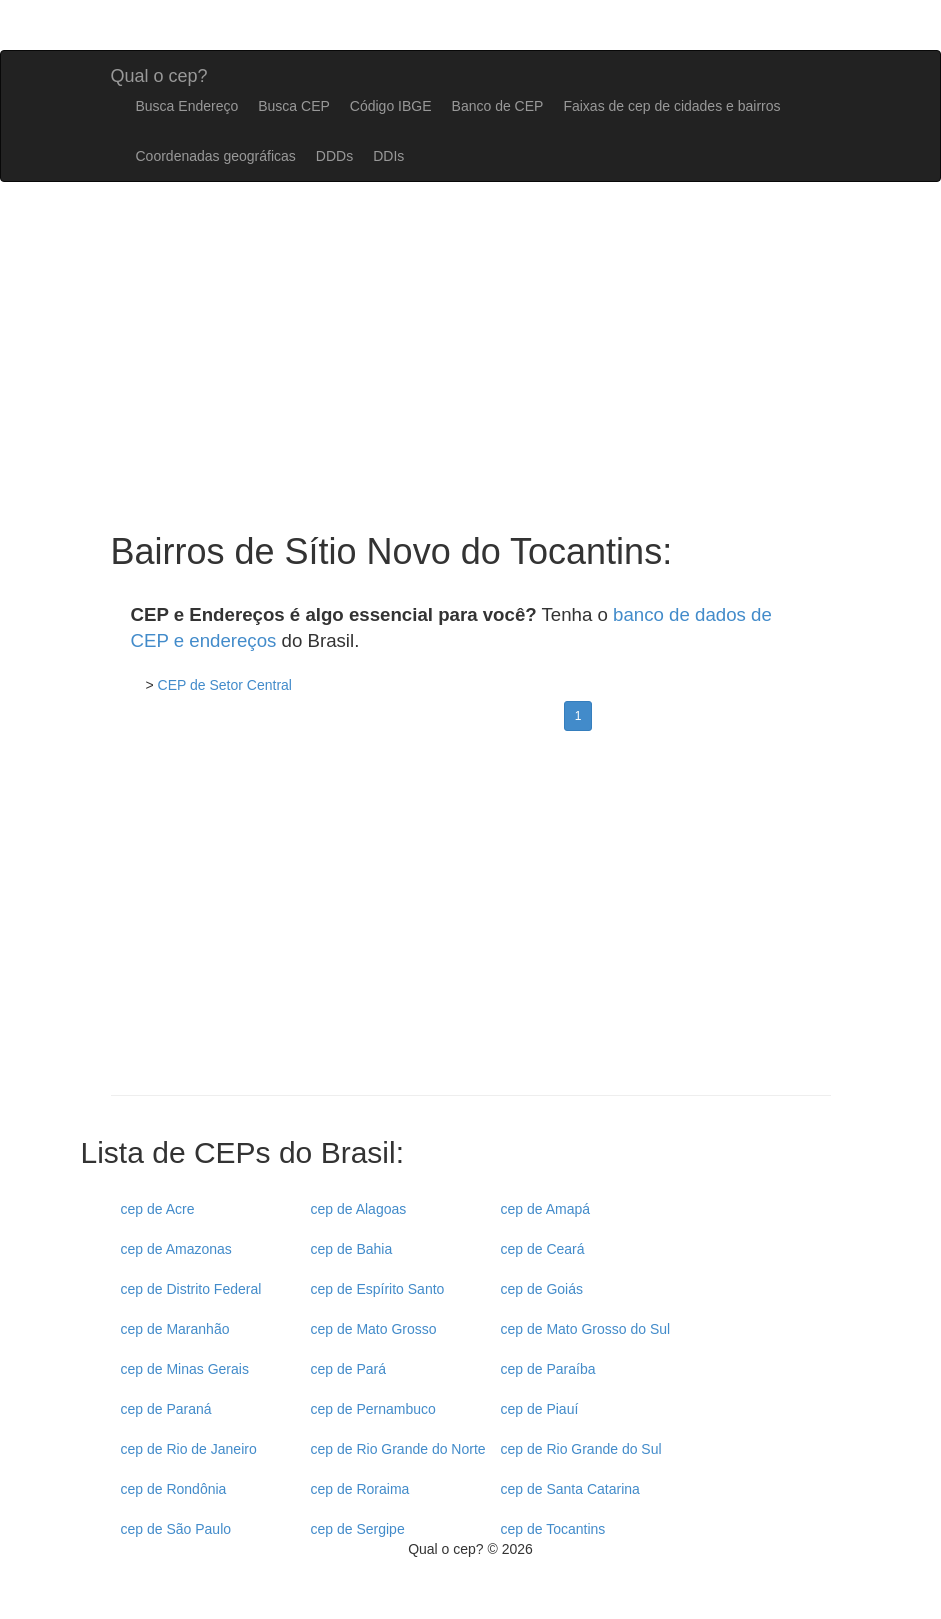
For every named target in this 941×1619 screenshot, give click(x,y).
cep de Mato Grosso (374, 1329)
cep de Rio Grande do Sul (581, 1449)
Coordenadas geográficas (216, 156)
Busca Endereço (187, 106)
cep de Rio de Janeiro (189, 1449)
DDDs (334, 156)
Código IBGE (391, 106)
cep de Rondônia (174, 1489)
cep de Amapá (546, 1209)
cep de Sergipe (358, 1529)
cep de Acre (158, 1209)
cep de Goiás (542, 1289)
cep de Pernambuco (373, 1409)
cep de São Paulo (176, 1529)
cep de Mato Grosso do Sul (586, 1329)
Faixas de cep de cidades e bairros (671, 106)
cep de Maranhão (175, 1329)
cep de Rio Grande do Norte (398, 1449)
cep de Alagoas (359, 1209)
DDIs (388, 156)
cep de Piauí (540, 1409)
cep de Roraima (360, 1489)
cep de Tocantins (553, 1529)
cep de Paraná (166, 1409)
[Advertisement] (471, 920)
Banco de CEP (498, 106)
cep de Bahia (352, 1249)
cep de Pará (349, 1369)
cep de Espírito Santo (378, 1289)
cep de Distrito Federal (191, 1289)
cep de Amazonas (176, 1249)
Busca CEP (294, 106)
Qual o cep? (159, 73)
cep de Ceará (543, 1249)
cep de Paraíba (548, 1369)
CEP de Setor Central (225, 685)
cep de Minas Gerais (185, 1369)
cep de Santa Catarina (570, 1489)
